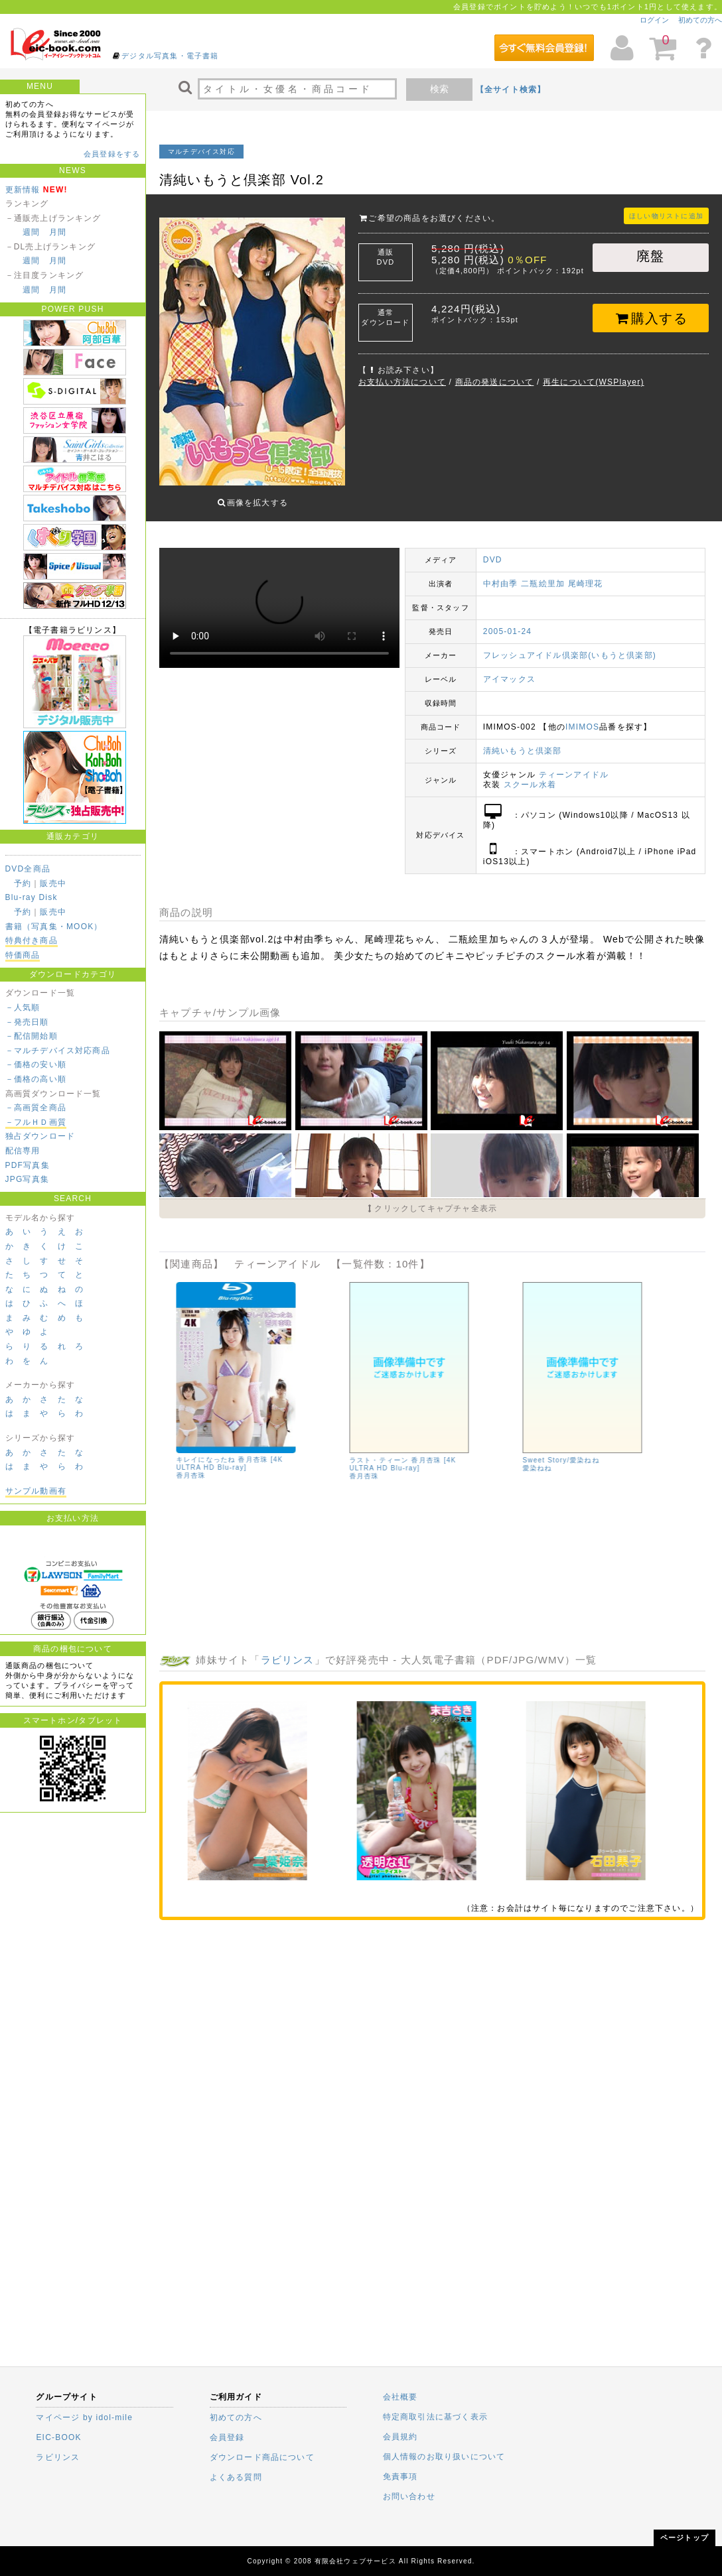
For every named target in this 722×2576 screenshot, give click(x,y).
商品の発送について (494, 382)
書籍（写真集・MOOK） (54, 926)
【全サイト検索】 (511, 89)
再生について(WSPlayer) (593, 382)
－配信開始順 (31, 1036)
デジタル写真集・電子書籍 (169, 56)
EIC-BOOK (58, 2437)
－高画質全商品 (35, 1107)
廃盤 (650, 256)
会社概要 (400, 2397)
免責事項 (400, 2476)
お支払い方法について (402, 382)
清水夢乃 (188, 1569)
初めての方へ (700, 20)
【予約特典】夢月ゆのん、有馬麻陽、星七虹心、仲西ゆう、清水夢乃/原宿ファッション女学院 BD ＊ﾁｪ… (229, 1549)
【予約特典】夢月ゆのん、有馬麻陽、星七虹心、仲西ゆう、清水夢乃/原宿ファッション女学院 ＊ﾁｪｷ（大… (579, 1450)
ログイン (654, 20)
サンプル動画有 (35, 1491)
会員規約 (400, 2436)
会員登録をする (112, 154)
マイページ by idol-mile (84, 2417)
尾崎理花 (585, 573)
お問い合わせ (409, 2496)
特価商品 (22, 955)
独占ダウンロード (40, 1136)
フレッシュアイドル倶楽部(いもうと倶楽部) (569, 645)
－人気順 (22, 1007)
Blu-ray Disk (31, 897)
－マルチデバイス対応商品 (57, 1050)
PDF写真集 (27, 1165)
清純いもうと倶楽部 (522, 740)
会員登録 (227, 2437)
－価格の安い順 (35, 1064)
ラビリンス (288, 1649)
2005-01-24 (507, 621)
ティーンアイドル (574, 764)
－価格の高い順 (35, 1079)
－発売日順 (27, 1022)
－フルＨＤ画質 (35, 1122)
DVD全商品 (28, 868)
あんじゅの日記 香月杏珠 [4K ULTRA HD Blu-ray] (396, 1454)
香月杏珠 (361, 1466)
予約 (22, 883)
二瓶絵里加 (543, 573)
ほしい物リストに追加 (666, 216)
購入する (650, 318)
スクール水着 (530, 774)
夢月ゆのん (253, 1576)
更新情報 (22, 189)
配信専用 (22, 1150)
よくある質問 (236, 2477)
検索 (439, 89)
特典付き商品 (31, 940)
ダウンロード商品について (262, 2457)
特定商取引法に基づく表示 (435, 2416)
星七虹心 (252, 1569)
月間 (57, 232)
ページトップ (684, 2538)
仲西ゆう (220, 1569)
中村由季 (500, 573)
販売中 (53, 883)
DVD (492, 549)
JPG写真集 (27, 1179)
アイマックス (509, 669)
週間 (31, 232)
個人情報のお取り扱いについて (444, 2456)
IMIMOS (582, 717)
